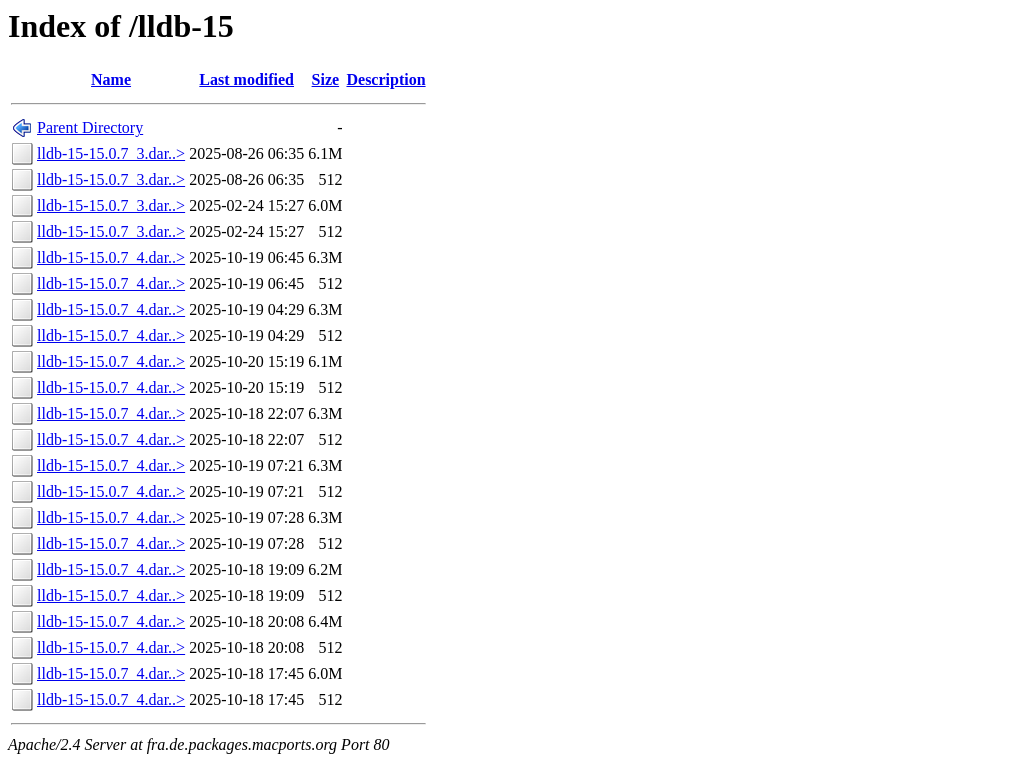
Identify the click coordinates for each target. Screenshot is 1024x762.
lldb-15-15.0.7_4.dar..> (111, 257)
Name (111, 79)
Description (385, 79)
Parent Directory (90, 127)
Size (326, 79)
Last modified (246, 79)
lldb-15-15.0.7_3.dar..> (111, 153)
